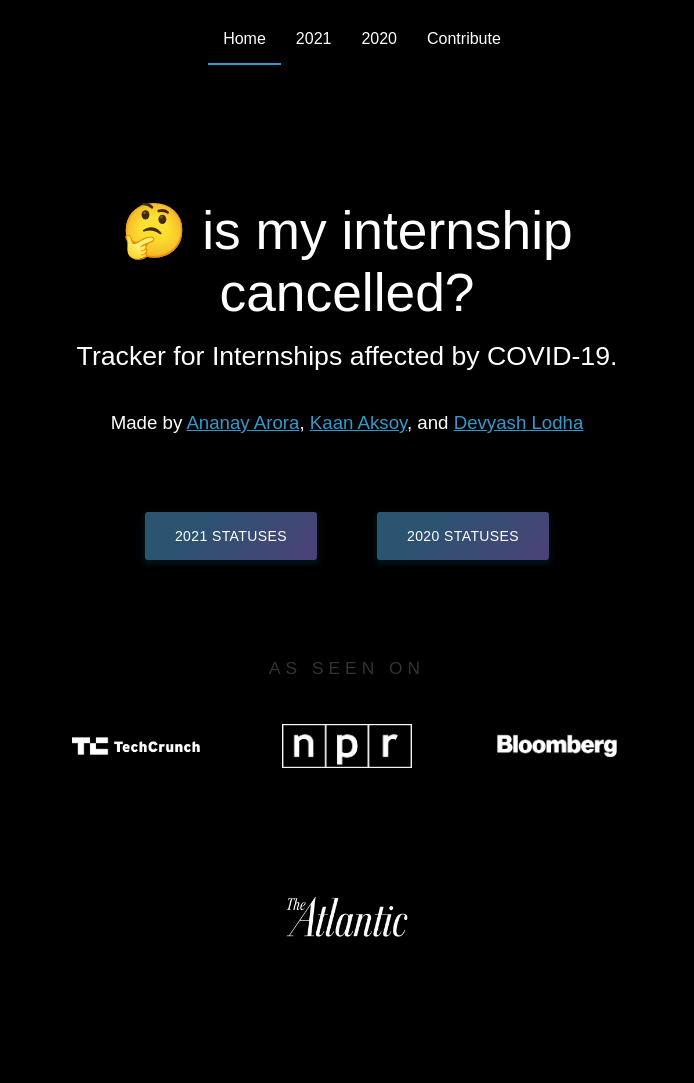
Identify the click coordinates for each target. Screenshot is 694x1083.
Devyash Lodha (519, 422)
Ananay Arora (242, 422)
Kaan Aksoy (358, 422)
